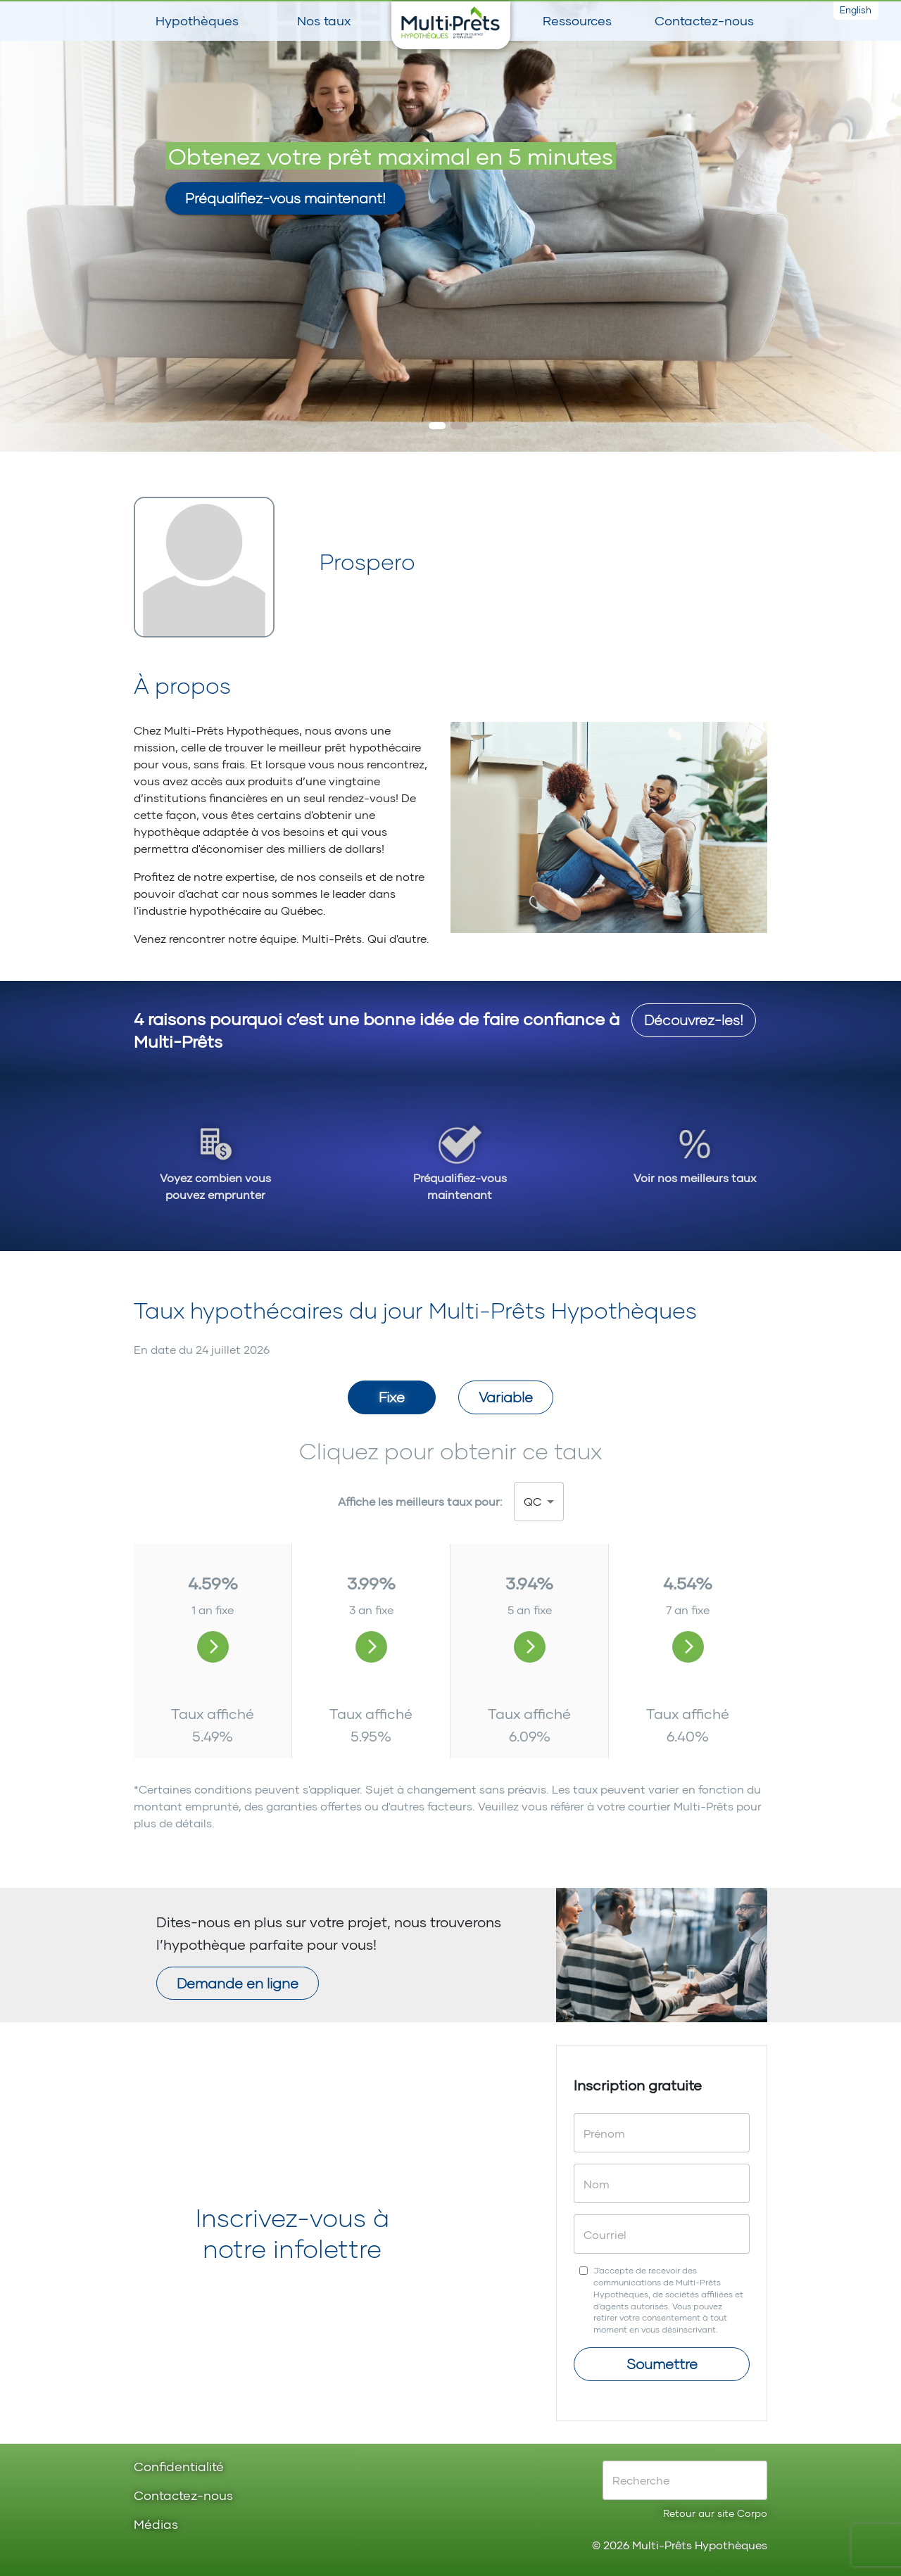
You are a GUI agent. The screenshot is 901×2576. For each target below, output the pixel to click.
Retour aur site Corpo (715, 2513)
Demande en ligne (237, 1982)
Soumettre (662, 2363)
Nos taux (324, 20)
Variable (506, 1396)
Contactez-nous (704, 20)
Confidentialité (179, 2467)
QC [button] (532, 1501)
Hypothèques (197, 20)
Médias (156, 2525)
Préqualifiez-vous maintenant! (285, 197)
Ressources (577, 20)
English (855, 9)
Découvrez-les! (693, 1019)
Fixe (392, 1396)
